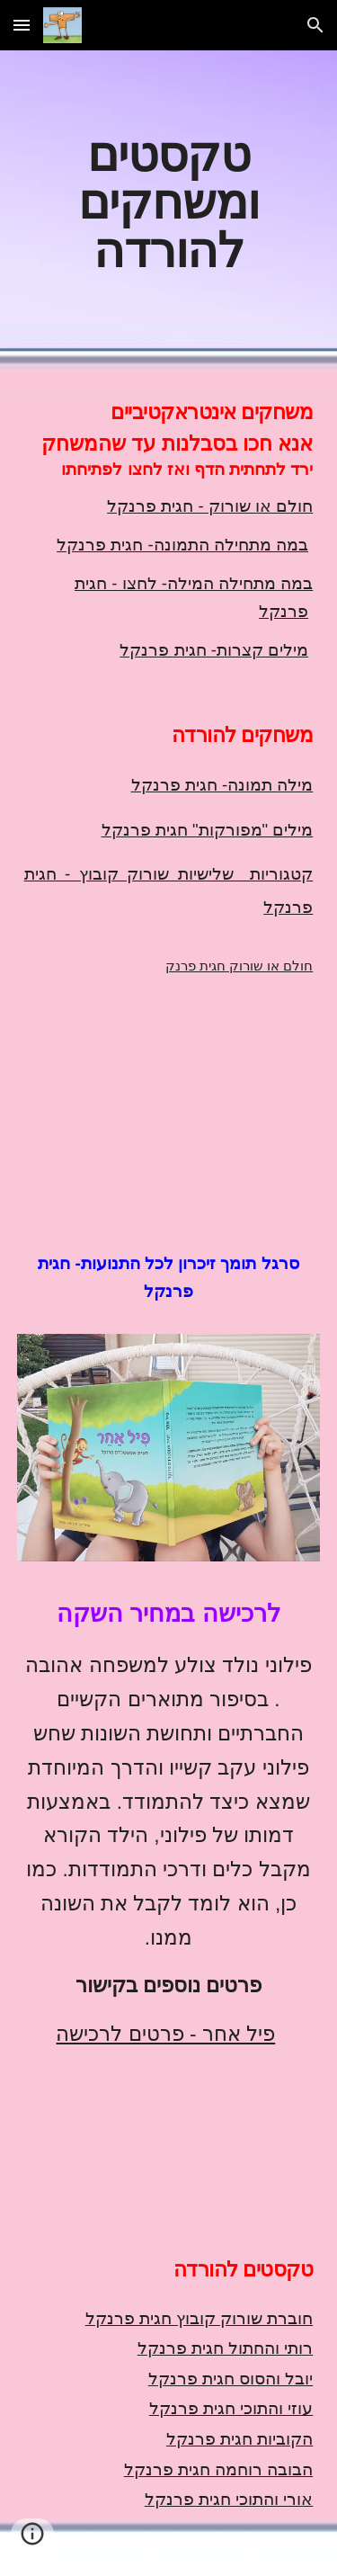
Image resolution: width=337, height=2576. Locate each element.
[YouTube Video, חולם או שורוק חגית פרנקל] (169, 1091)
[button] (21, 24)
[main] (169, 201)
